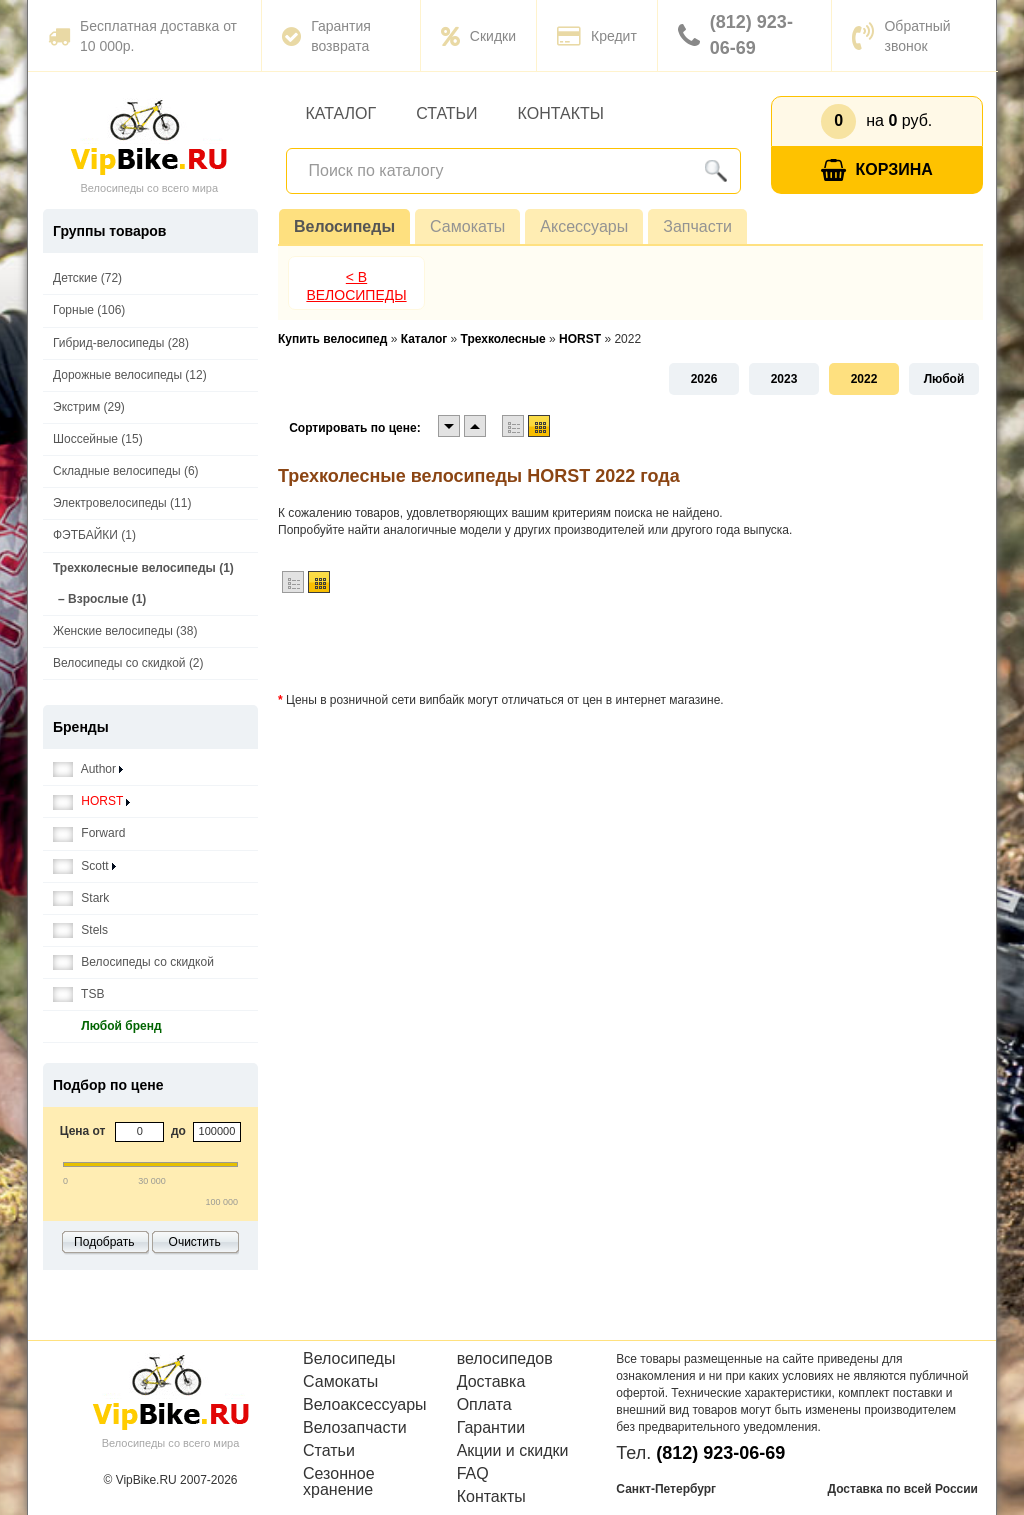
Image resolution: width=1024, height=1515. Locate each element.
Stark (81, 898)
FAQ (473, 1474)
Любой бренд (107, 1026)
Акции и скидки (513, 1451)
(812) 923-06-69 (735, 35)
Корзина (877, 170)
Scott (84, 866)
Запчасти (697, 226)
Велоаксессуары (365, 1405)
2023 (784, 379)
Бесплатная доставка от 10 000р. (142, 36)
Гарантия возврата (326, 36)
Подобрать (104, 1242)
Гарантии (491, 1428)
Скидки (478, 36)
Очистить (195, 1242)
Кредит (597, 36)
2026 (704, 379)
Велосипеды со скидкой (133, 962)
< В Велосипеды (356, 286)
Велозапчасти (355, 1428)
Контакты (561, 113)
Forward (89, 833)
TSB (78, 994)
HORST (91, 801)
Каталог (341, 113)
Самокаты (467, 226)
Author (88, 769)
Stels (80, 930)
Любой (944, 379)
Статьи (446, 113)
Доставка (491, 1382)
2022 (864, 379)
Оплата (484, 1405)
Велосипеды (344, 226)
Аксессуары (584, 226)
